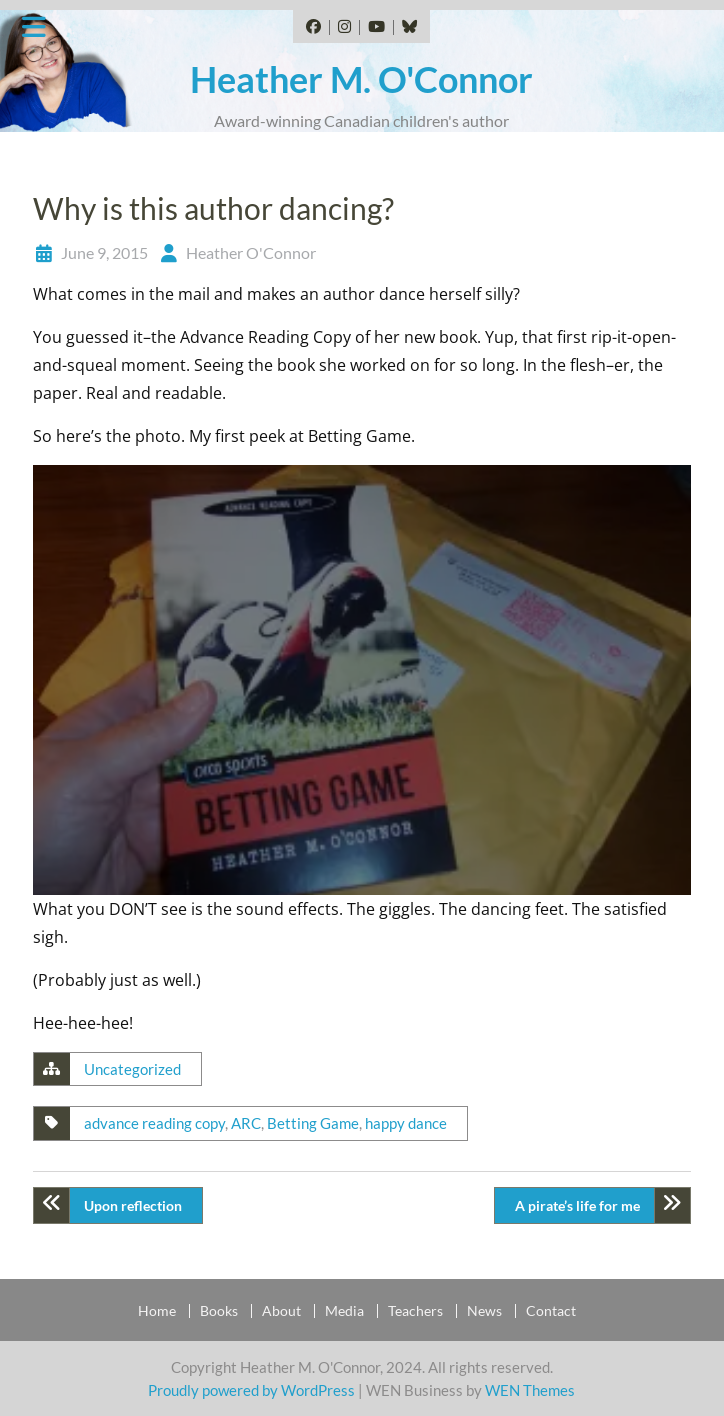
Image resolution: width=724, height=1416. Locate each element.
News (484, 1311)
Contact (551, 1311)
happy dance (406, 1123)
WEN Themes (530, 1390)
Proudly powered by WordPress (251, 1390)
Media (344, 1311)
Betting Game (313, 1123)
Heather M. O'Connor (361, 79)
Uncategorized (132, 1069)
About (281, 1311)
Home (157, 1311)
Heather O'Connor (251, 252)
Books (219, 1311)
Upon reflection (133, 1205)
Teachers (415, 1311)
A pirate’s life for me (577, 1205)
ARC (246, 1123)
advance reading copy (154, 1123)
